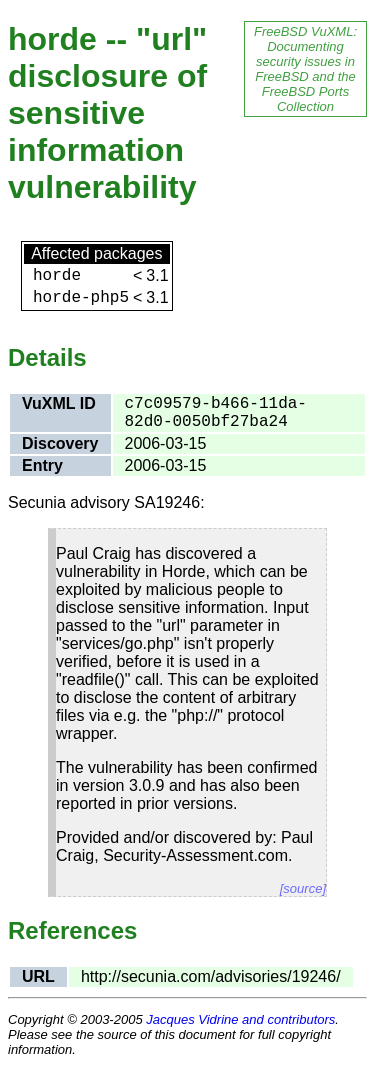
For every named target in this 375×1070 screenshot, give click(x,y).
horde (57, 276)
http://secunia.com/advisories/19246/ (211, 976)
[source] (303, 888)
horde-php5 (81, 298)
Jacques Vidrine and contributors (240, 1019)
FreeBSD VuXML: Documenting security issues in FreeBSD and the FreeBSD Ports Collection (305, 69)
